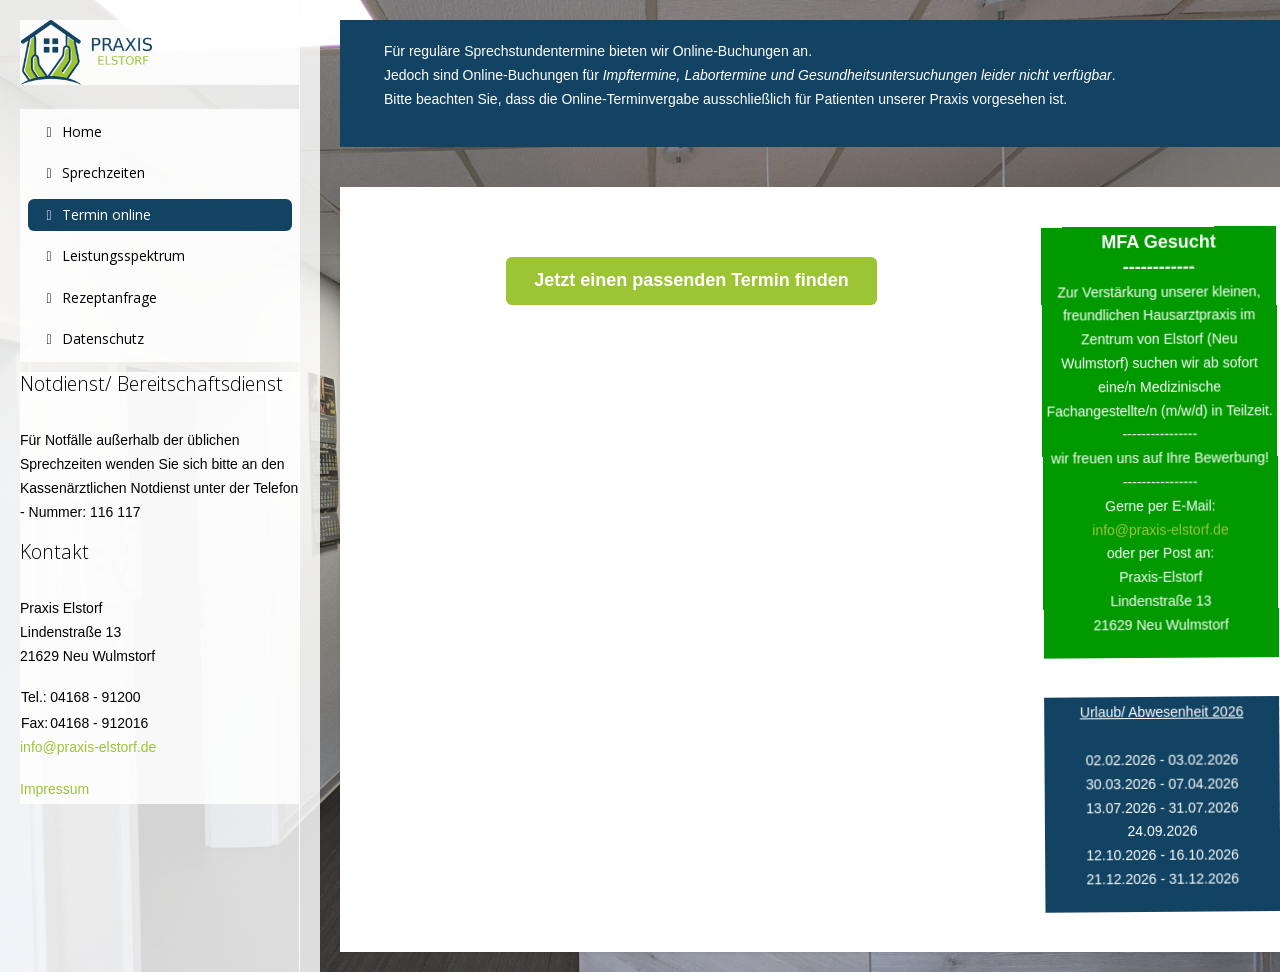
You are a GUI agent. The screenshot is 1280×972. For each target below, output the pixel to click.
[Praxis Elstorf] (160, 52)
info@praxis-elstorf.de (88, 747)
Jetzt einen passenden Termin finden (691, 280)
